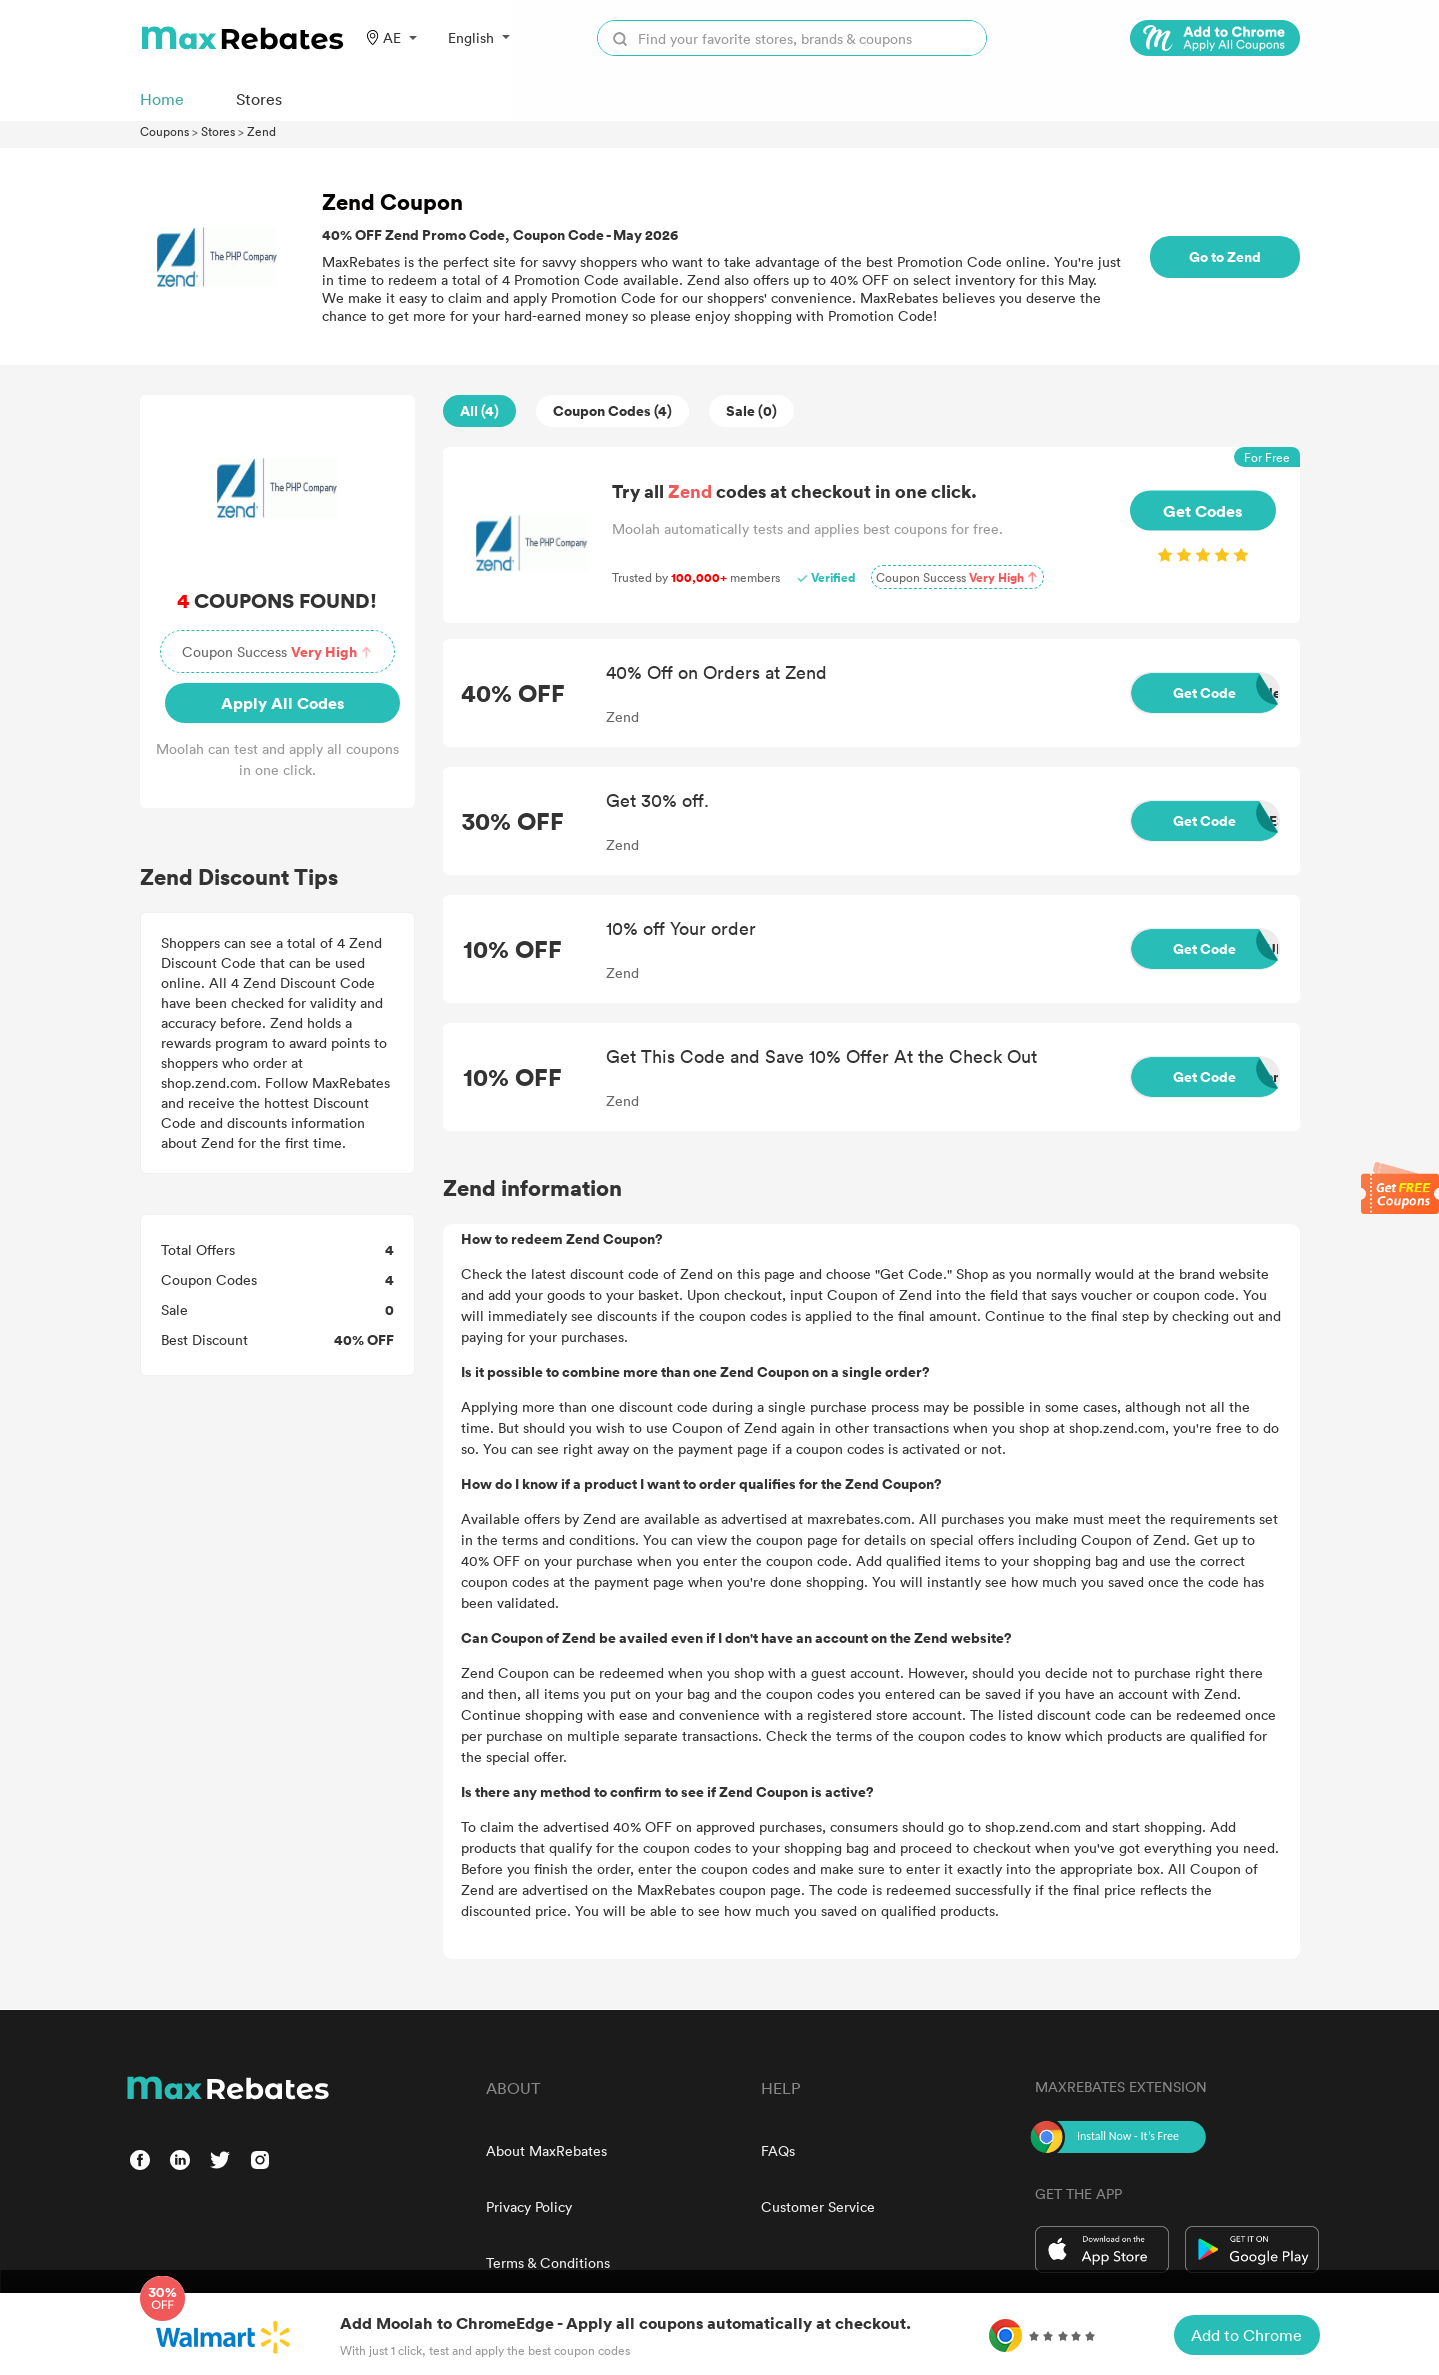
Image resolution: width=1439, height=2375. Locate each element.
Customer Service (818, 2206)
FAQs (778, 2150)
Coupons (164, 131)
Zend (261, 131)
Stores (218, 131)
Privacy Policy (529, 2206)
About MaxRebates (546, 2150)
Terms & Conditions (548, 2262)
